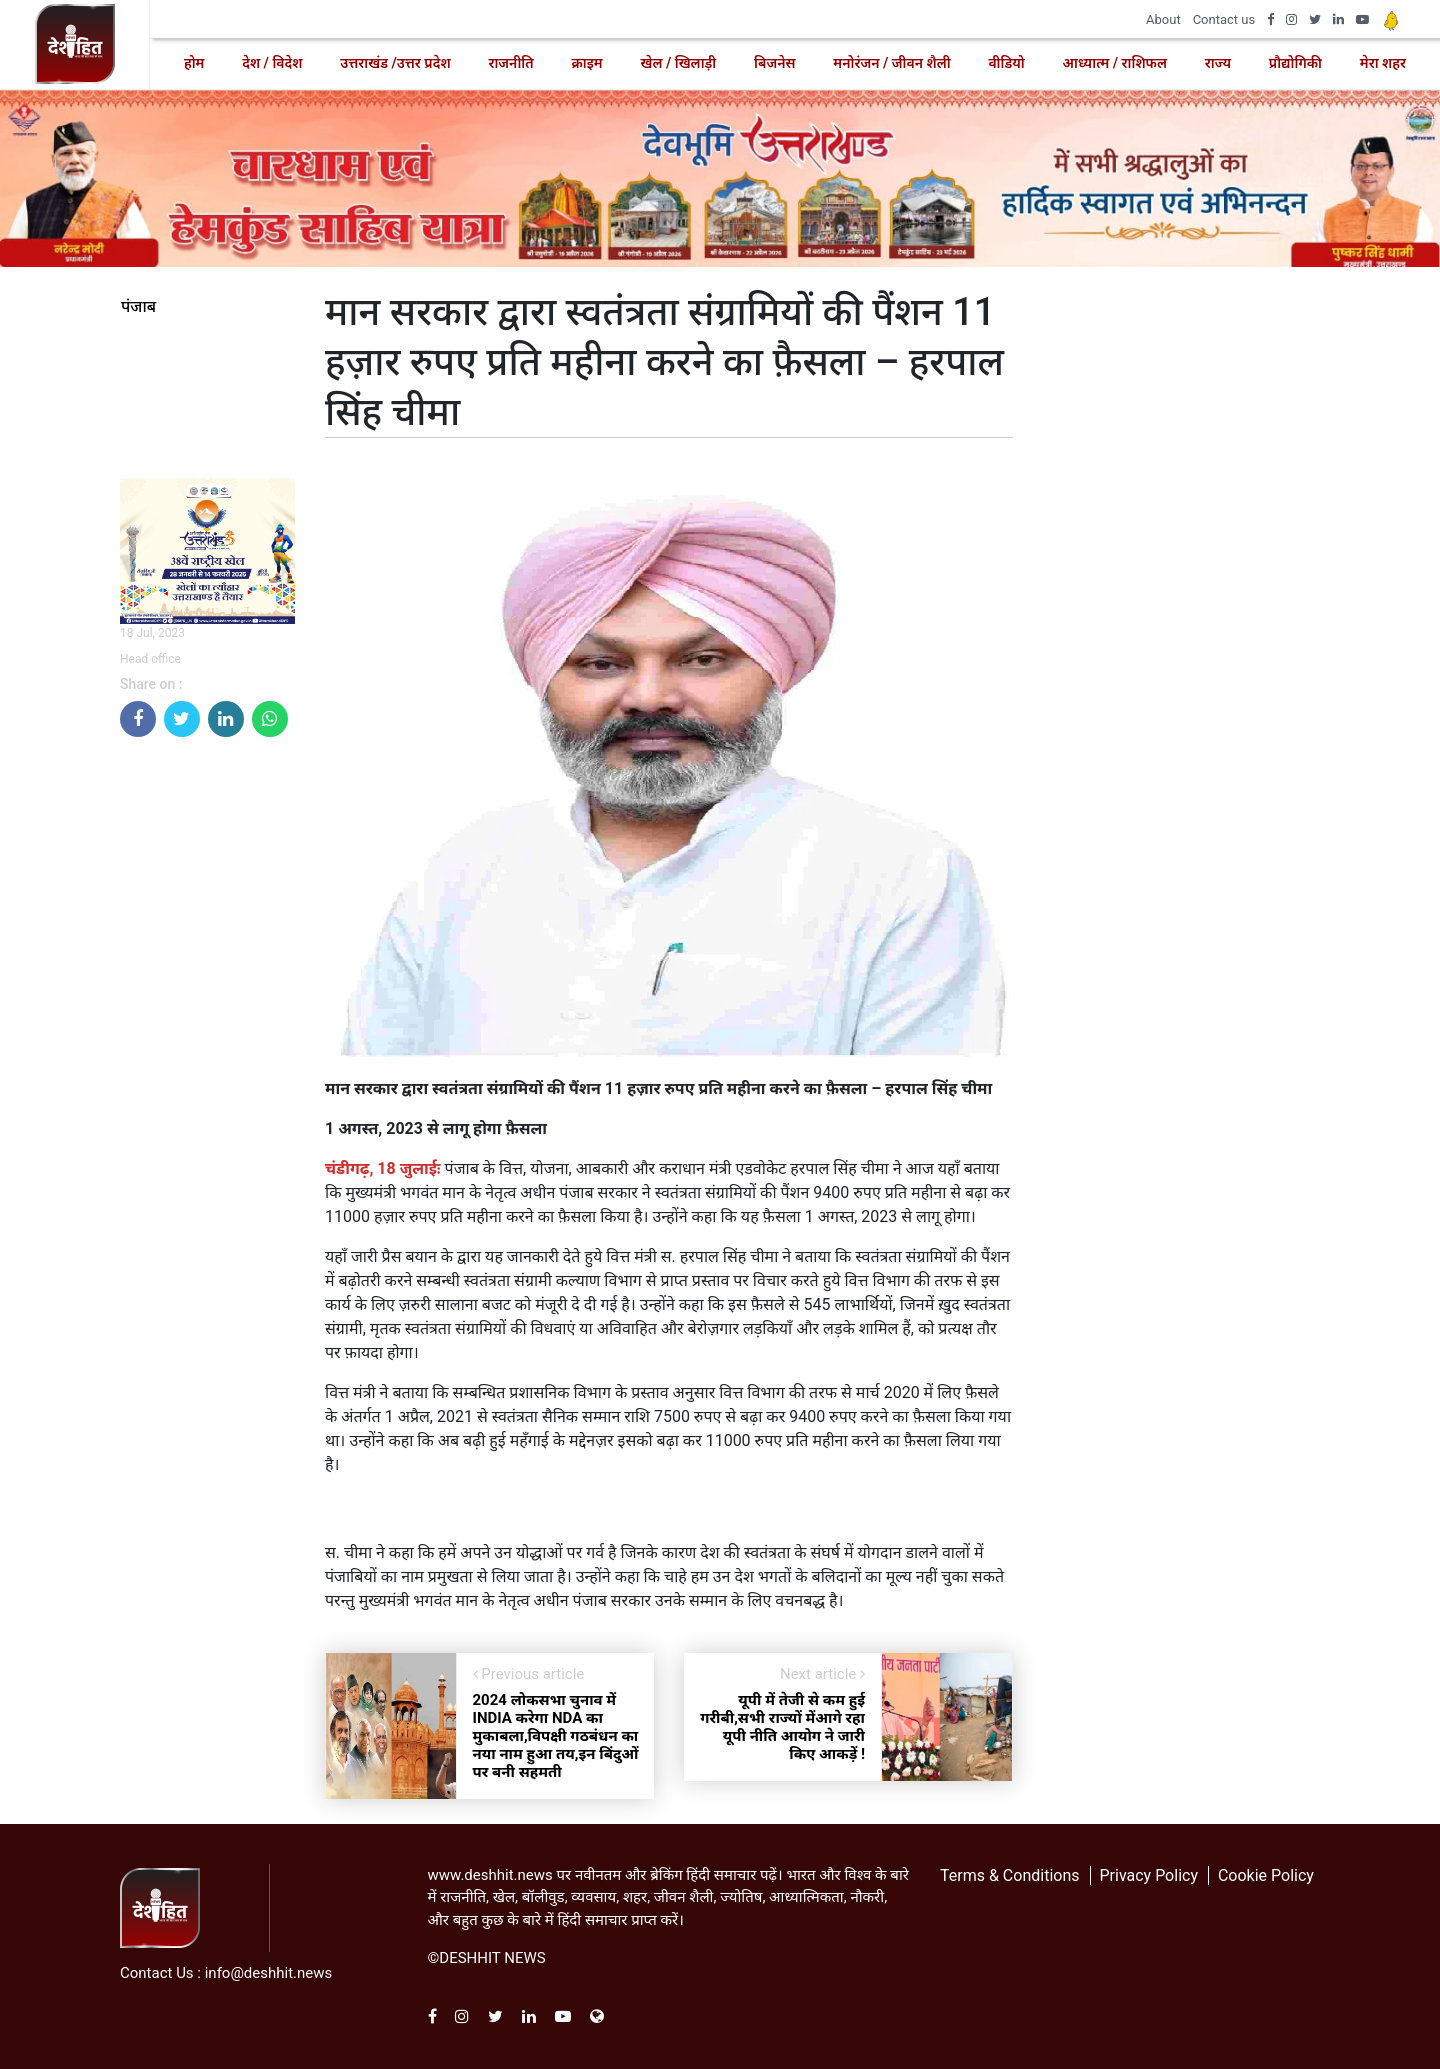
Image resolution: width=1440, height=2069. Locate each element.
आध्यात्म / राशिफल (1115, 63)
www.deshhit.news (490, 1875)
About (1163, 19)
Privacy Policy (1148, 1875)
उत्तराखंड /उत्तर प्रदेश (395, 63)
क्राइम (586, 63)
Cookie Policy (1266, 1875)
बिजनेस (774, 63)
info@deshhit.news (269, 1973)
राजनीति (510, 63)
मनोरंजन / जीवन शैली (891, 63)
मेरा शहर (1383, 63)
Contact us (1224, 19)
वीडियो (1006, 63)
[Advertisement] (207, 1053)
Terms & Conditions (1010, 1875)
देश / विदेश (272, 63)
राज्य (1218, 63)
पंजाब (138, 307)
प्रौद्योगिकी (1295, 63)
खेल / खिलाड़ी (678, 63)
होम (194, 63)
